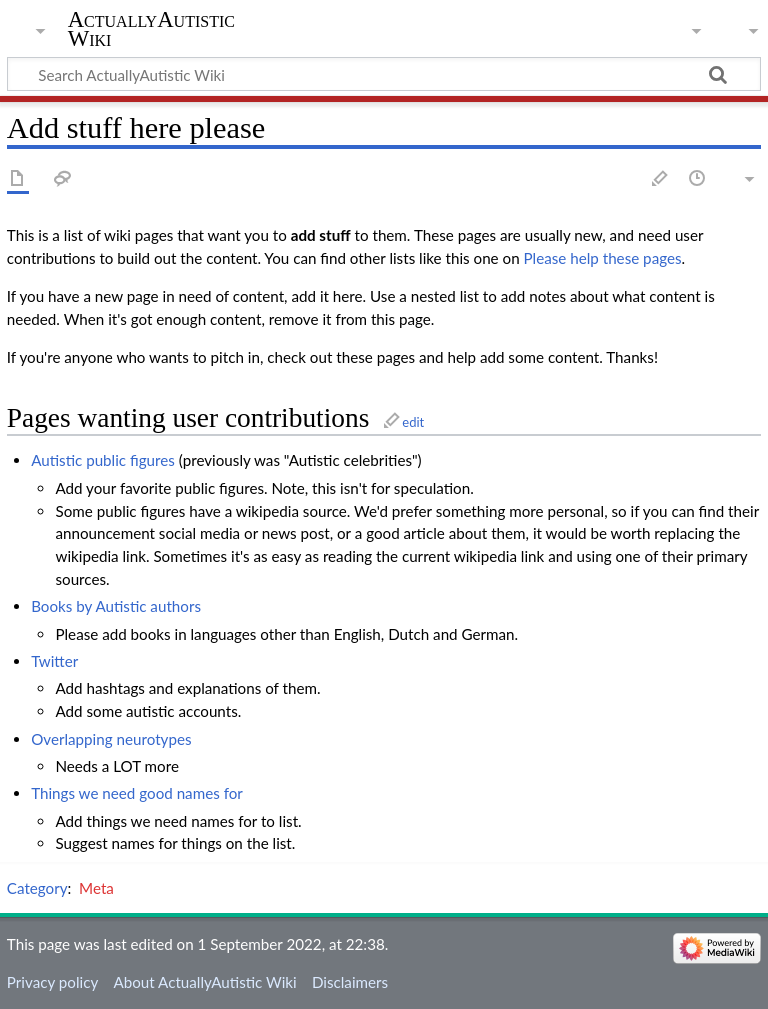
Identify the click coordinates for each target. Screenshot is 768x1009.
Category (37, 888)
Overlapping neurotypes (111, 739)
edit (413, 422)
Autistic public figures (103, 460)
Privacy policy (52, 982)
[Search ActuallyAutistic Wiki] (384, 74)
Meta (96, 888)
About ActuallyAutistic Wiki (204, 982)
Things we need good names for (137, 793)
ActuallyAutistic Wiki (151, 29)
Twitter (54, 661)
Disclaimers (350, 982)
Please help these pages (603, 258)
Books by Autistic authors (116, 606)
